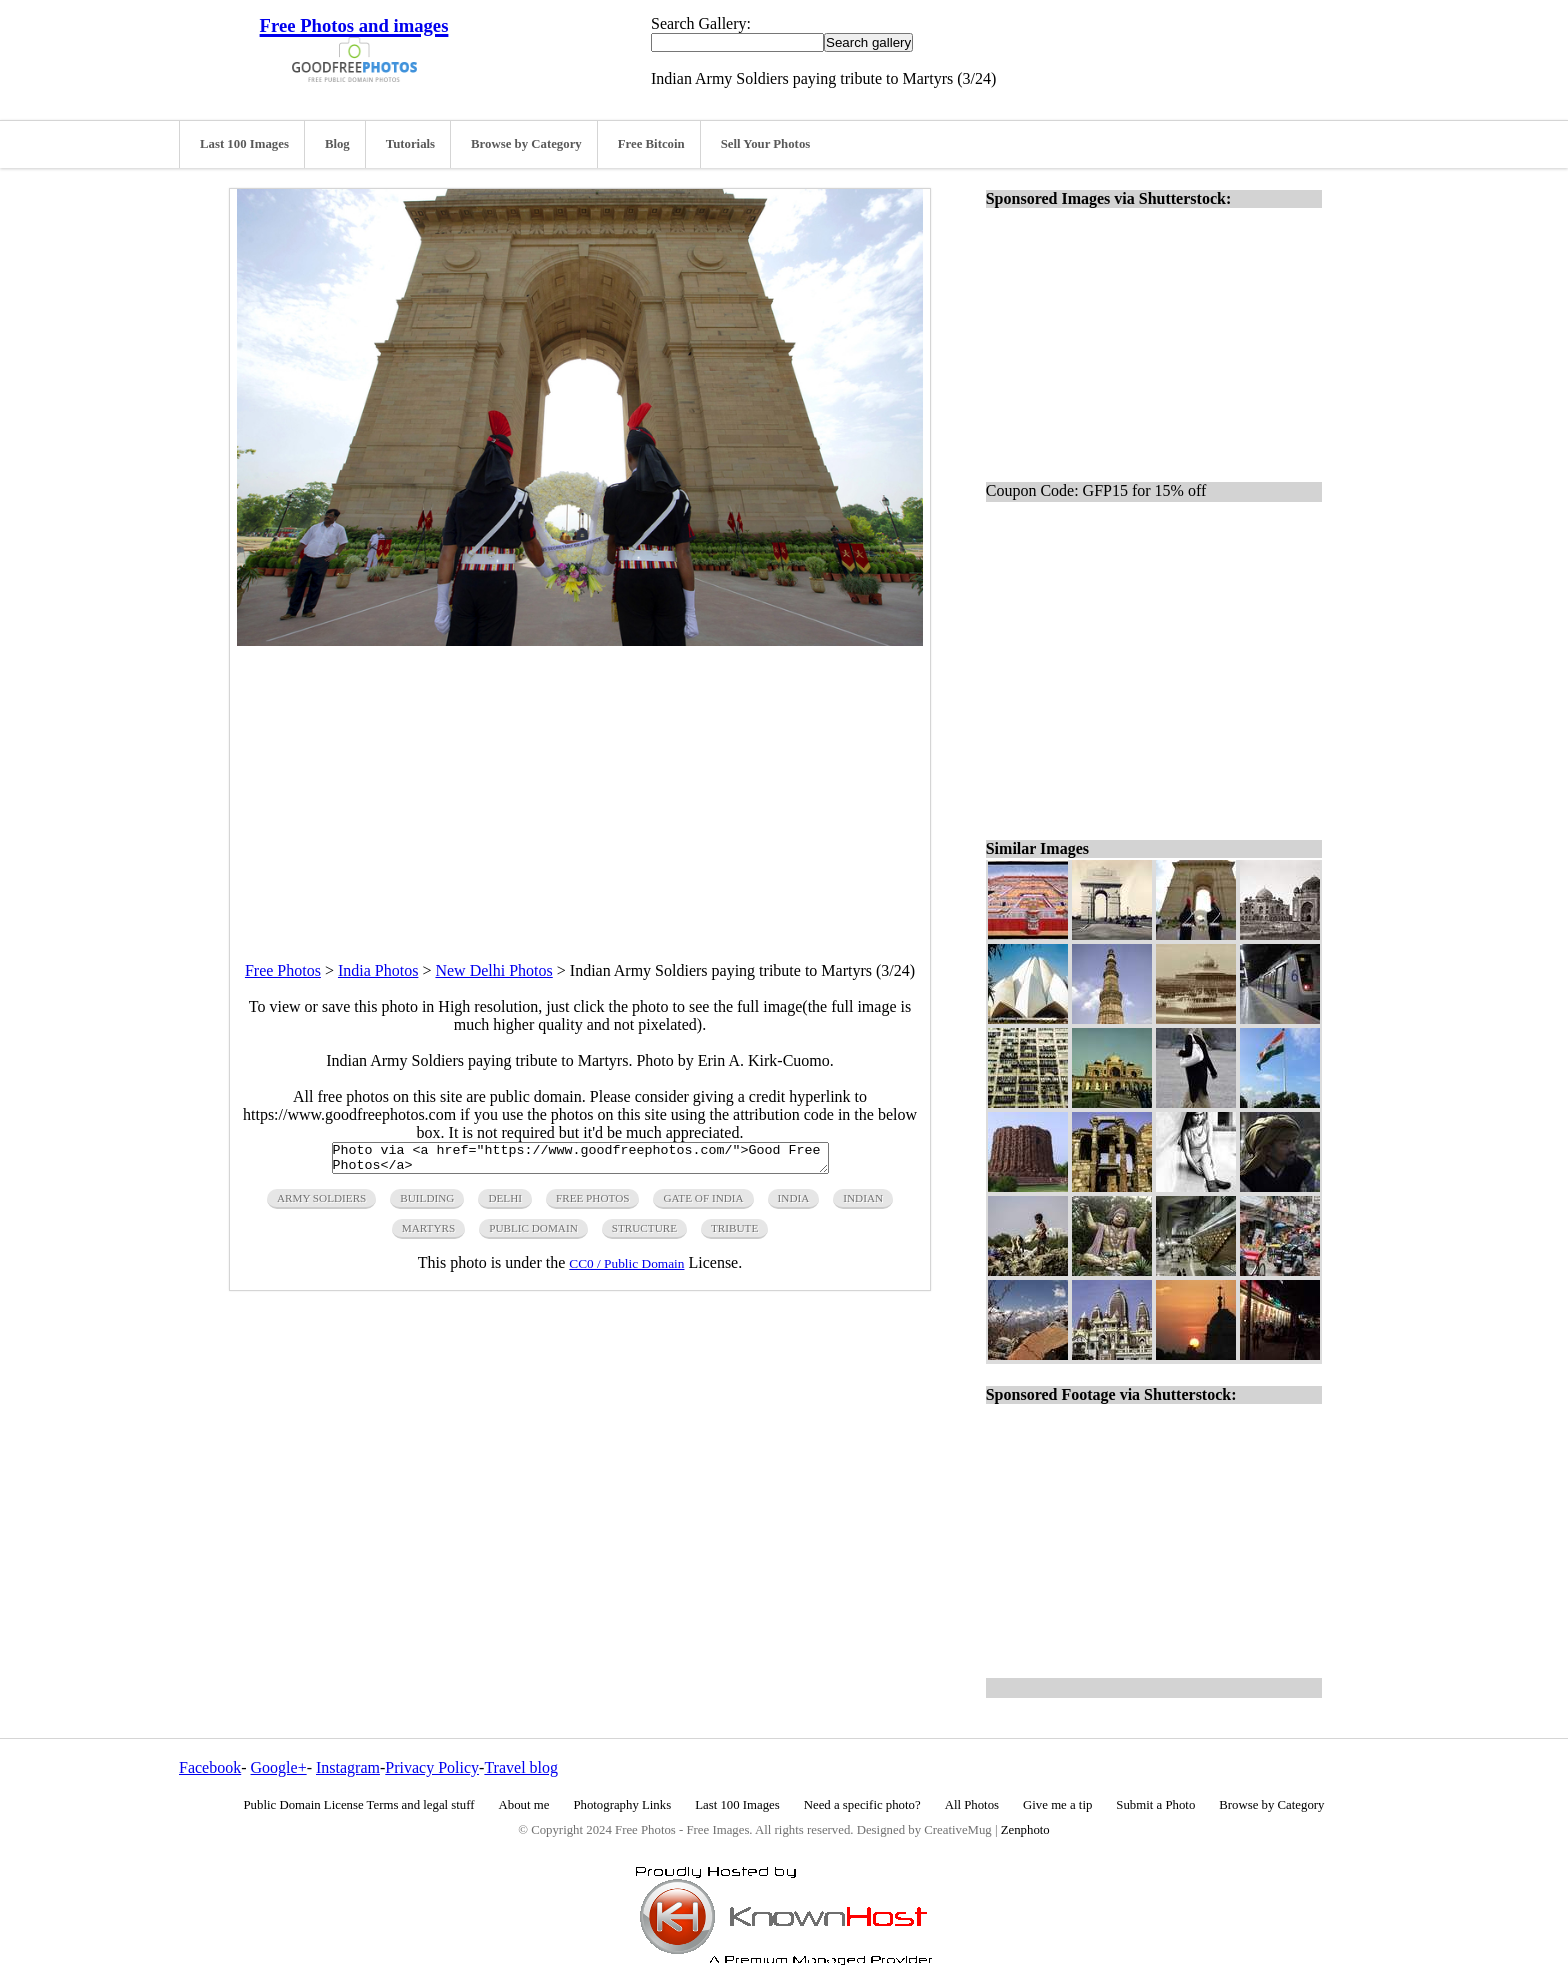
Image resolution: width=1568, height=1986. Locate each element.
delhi (505, 1204)
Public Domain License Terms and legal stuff (359, 1805)
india (794, 1204)
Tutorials (410, 144)
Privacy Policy (432, 1767)
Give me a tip (1057, 1805)
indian (863, 1204)
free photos (592, 1204)
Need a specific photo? (862, 1805)
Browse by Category (526, 144)
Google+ (279, 1767)
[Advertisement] (580, 786)
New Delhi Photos (493, 970)
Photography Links (622, 1805)
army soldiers (321, 1204)
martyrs (428, 1234)
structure (644, 1234)
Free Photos (283, 970)
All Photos (972, 1805)
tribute (734, 1234)
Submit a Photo (1155, 1805)
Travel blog (521, 1767)
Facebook (210, 1767)
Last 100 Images (244, 144)
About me (524, 1805)
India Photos (378, 970)
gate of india (703, 1204)
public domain (533, 1234)
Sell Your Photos (766, 144)
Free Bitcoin (651, 144)
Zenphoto (1025, 1830)
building (427, 1204)
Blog (337, 144)
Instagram (348, 1767)
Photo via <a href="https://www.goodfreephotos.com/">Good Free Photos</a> (580, 1161)
